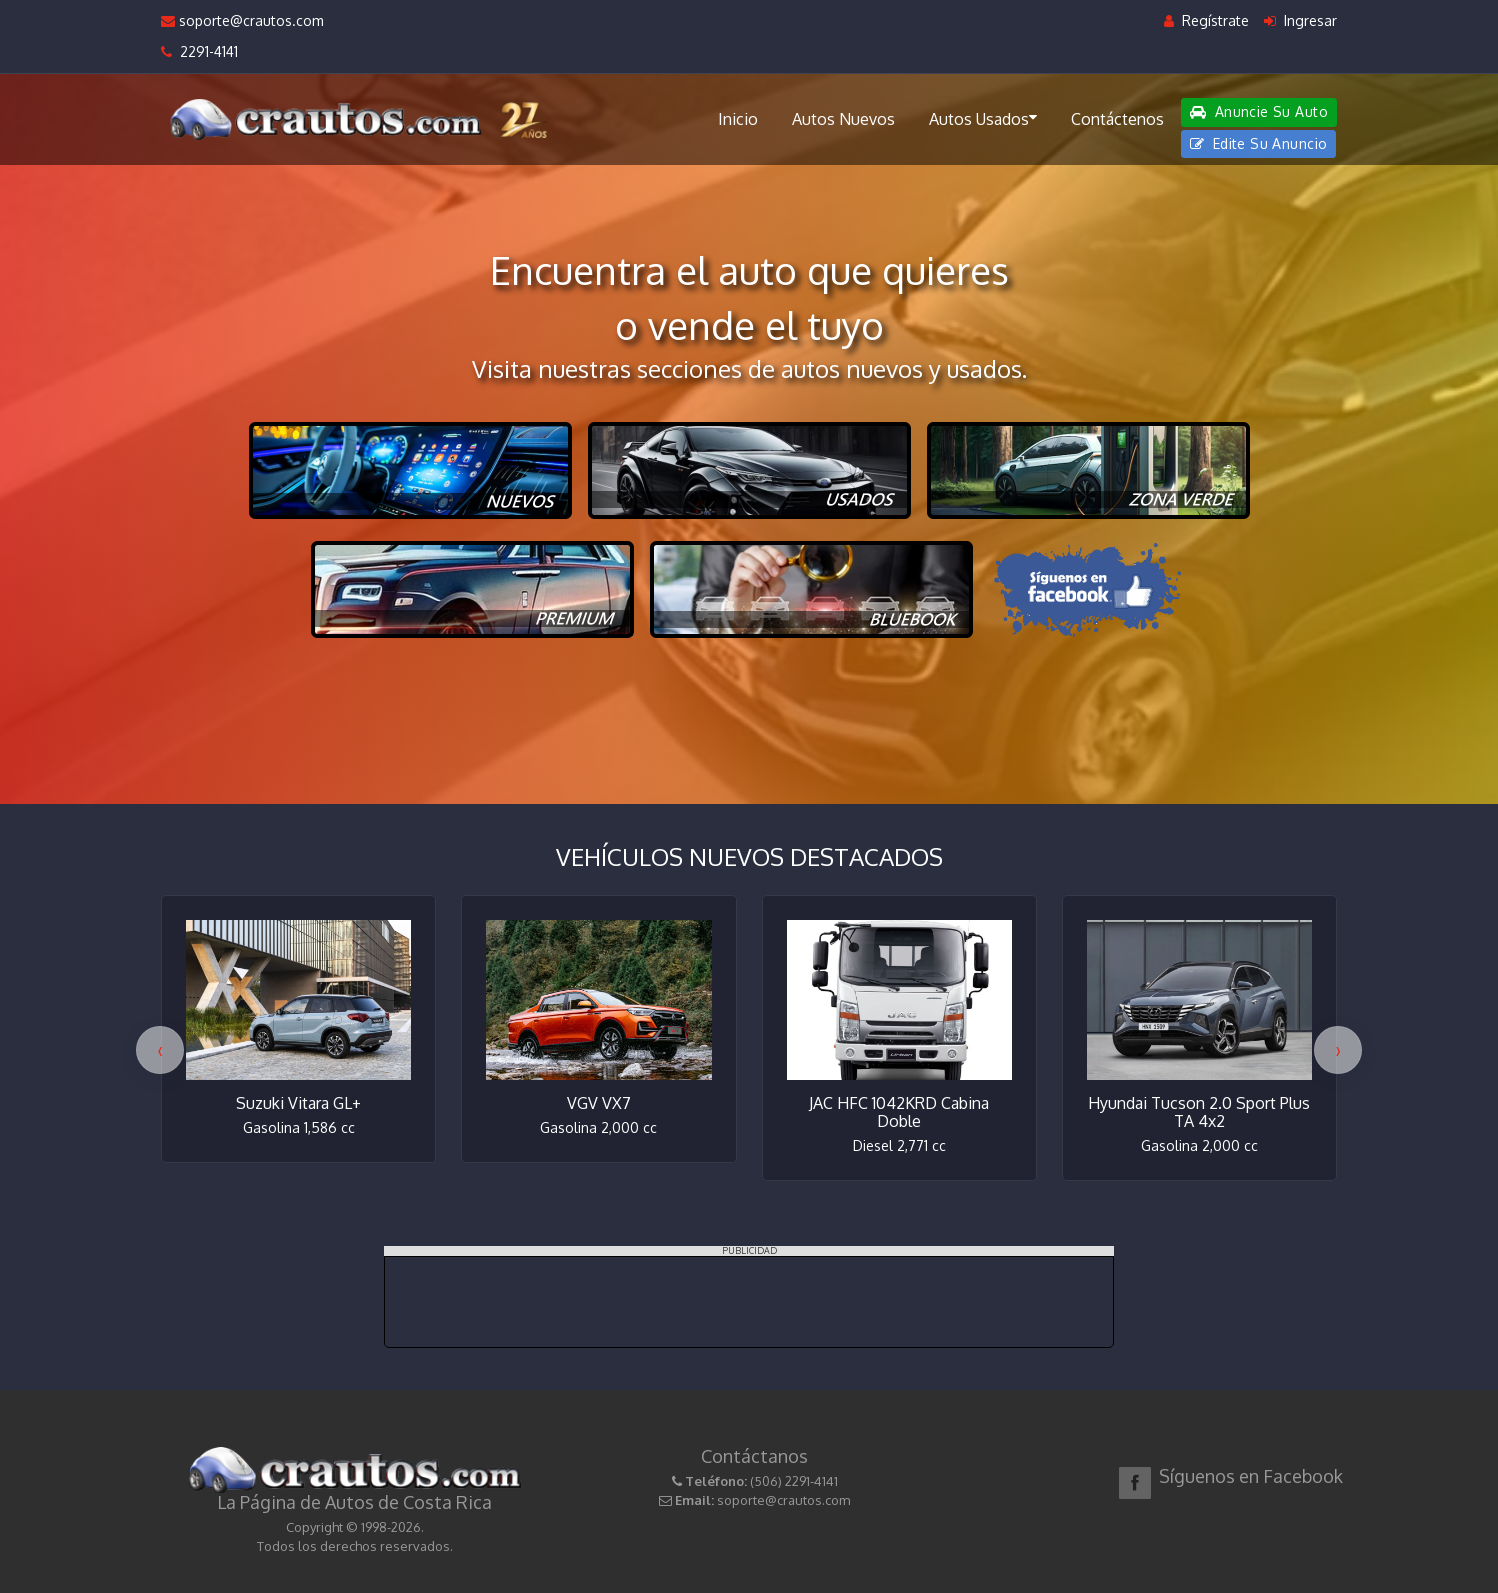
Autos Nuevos (843, 119)
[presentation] (160, 1050)
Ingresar (1300, 20)
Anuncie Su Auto (1259, 111)
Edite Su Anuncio (1259, 143)
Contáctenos (1117, 119)
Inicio (738, 119)
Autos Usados (983, 118)
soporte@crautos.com (242, 20)
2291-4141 (199, 51)
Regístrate (1206, 20)
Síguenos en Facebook (1251, 1476)
